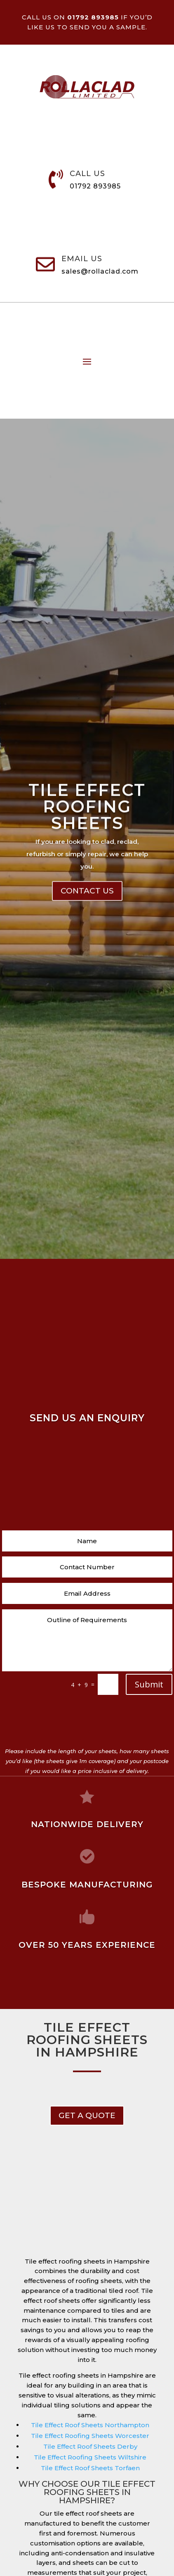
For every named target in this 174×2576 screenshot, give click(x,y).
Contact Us (87, 920)
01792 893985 (95, 186)
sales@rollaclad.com (100, 271)
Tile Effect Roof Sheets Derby (90, 2446)
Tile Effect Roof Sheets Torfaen (90, 2468)
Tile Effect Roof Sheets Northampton (90, 2425)
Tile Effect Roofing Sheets (87, 836)
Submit (149, 1684)
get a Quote (87, 2115)
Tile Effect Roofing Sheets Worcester (90, 2436)
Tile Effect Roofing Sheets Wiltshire (90, 2457)
